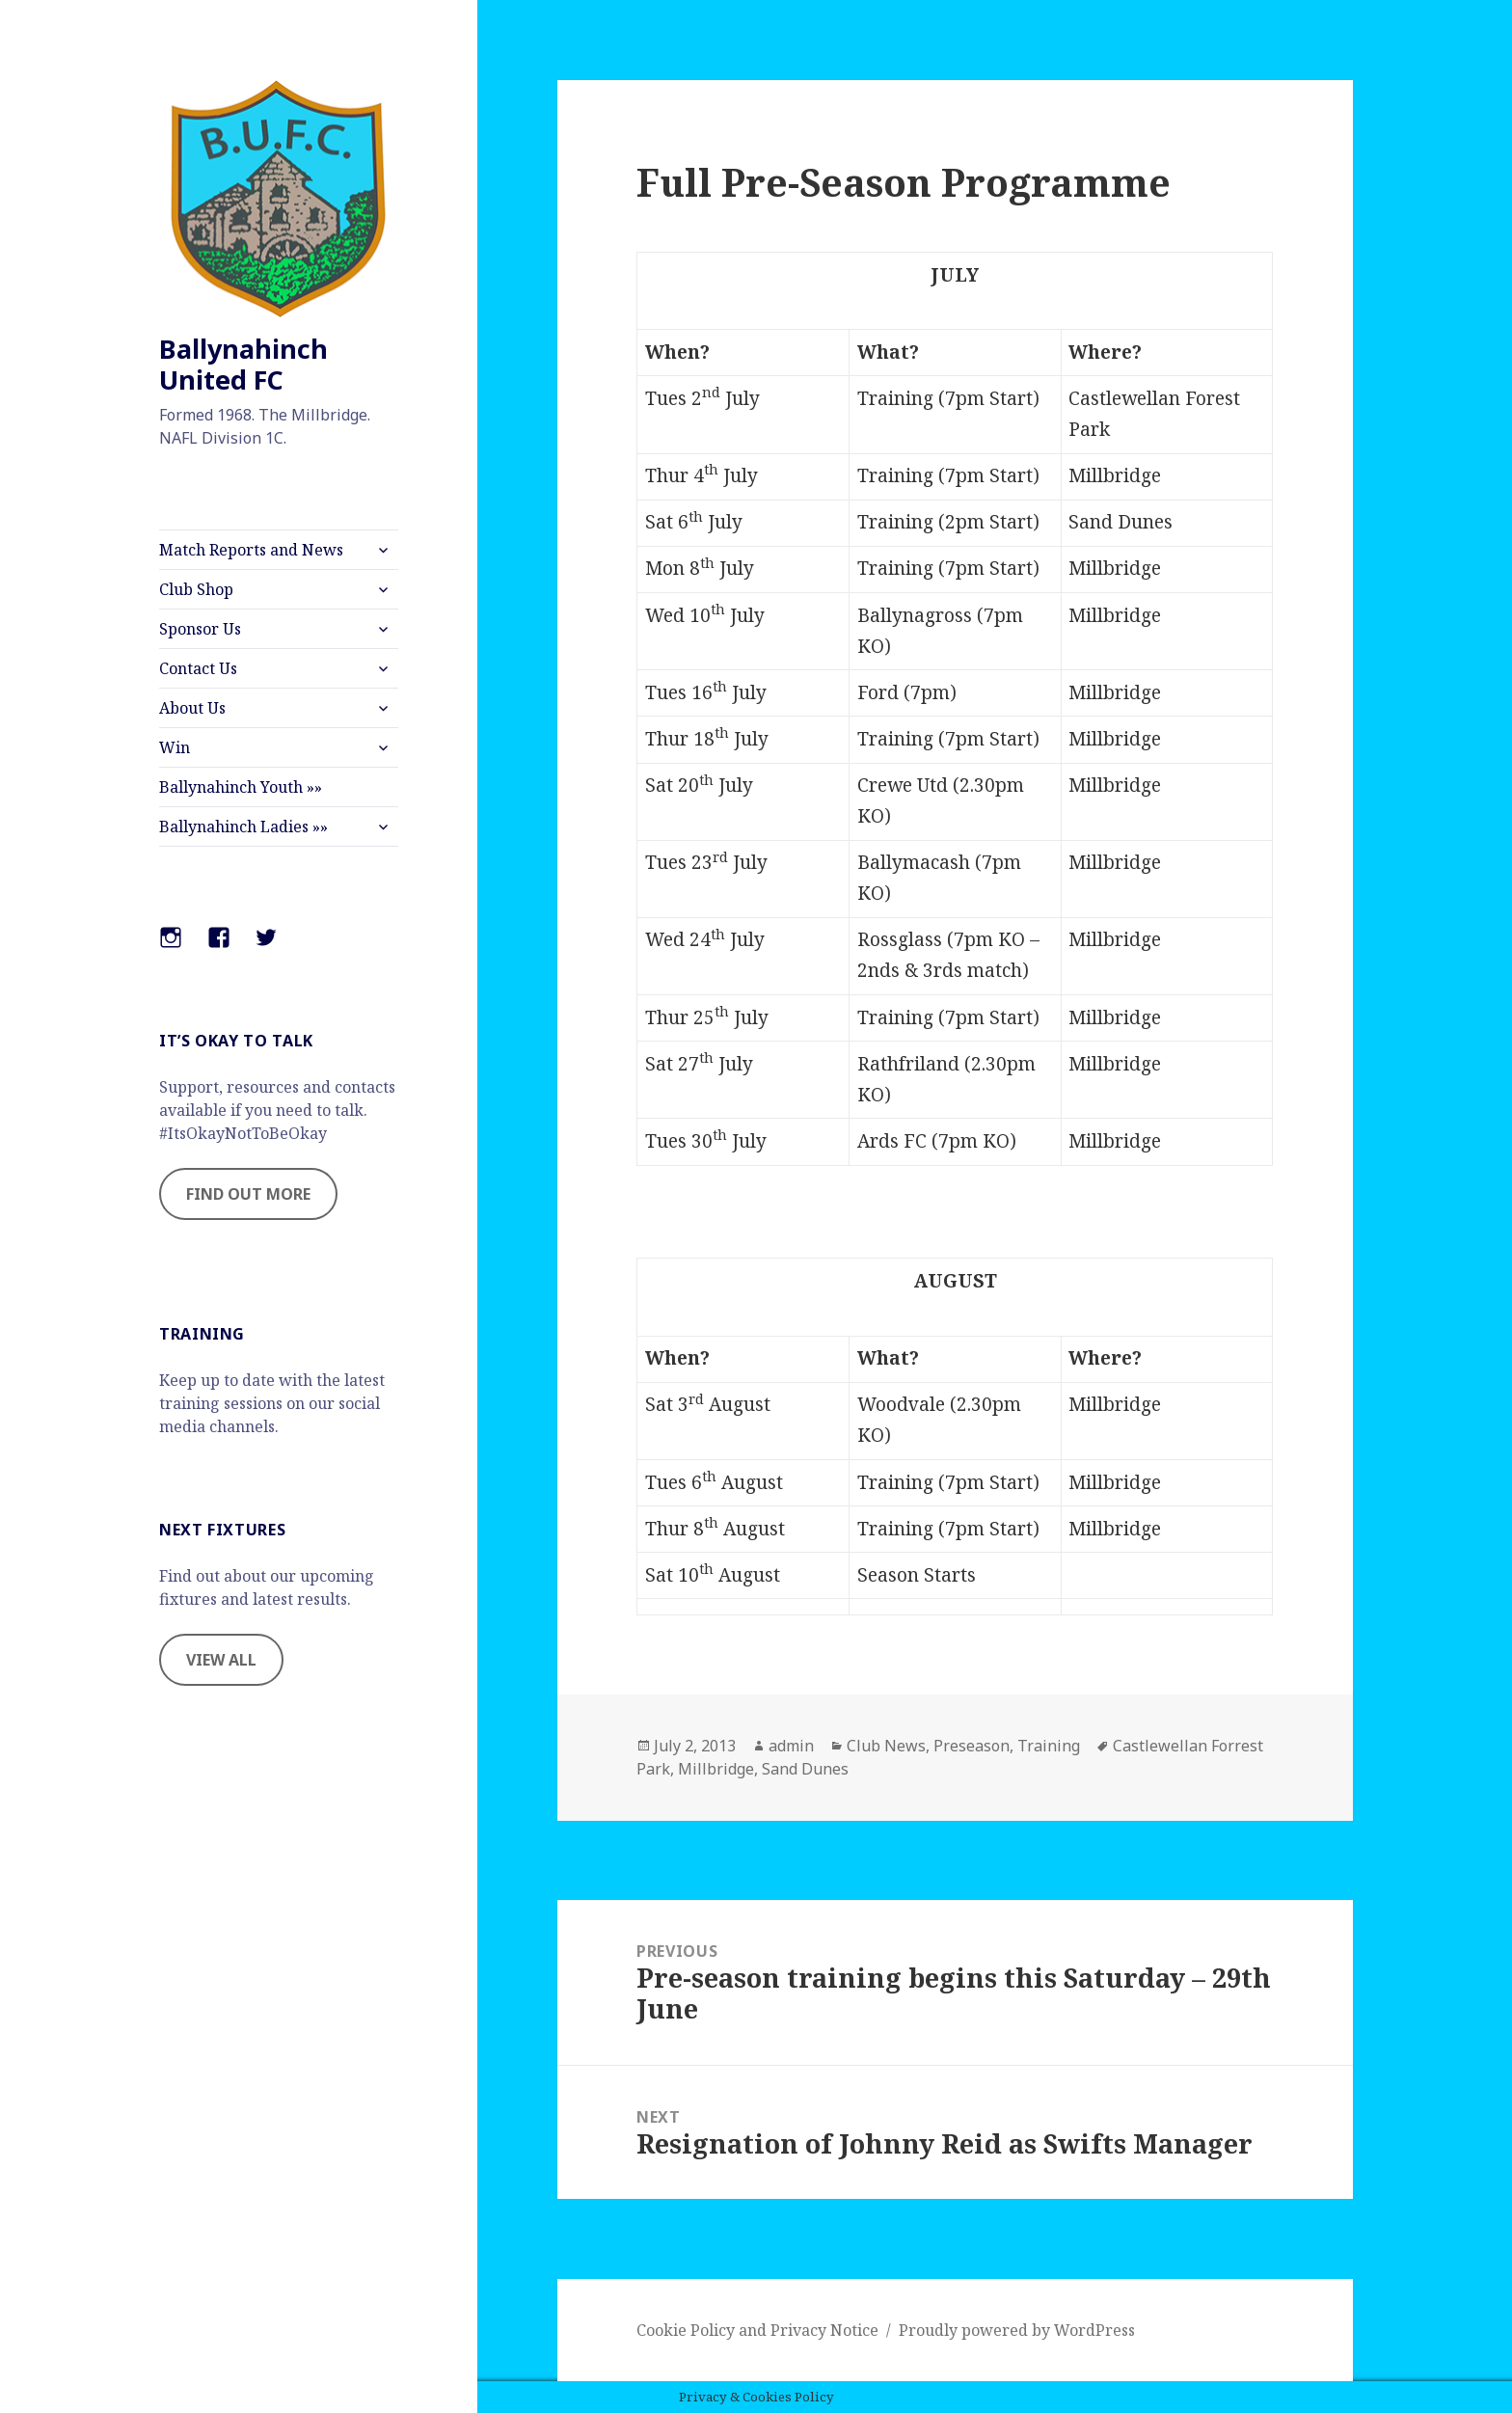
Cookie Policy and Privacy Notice (757, 2330)
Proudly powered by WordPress (1017, 2330)
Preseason (971, 1745)
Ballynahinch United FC (243, 364)
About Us (192, 707)
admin (791, 1745)
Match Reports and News (251, 549)
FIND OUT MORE (248, 1194)
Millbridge (716, 1768)
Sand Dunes (805, 1768)
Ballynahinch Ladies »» (243, 826)
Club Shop (196, 589)
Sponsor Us (200, 628)
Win (174, 747)
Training (1048, 1745)
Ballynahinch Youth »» (240, 787)
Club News (886, 1745)
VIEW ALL (221, 1659)
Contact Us (198, 668)
